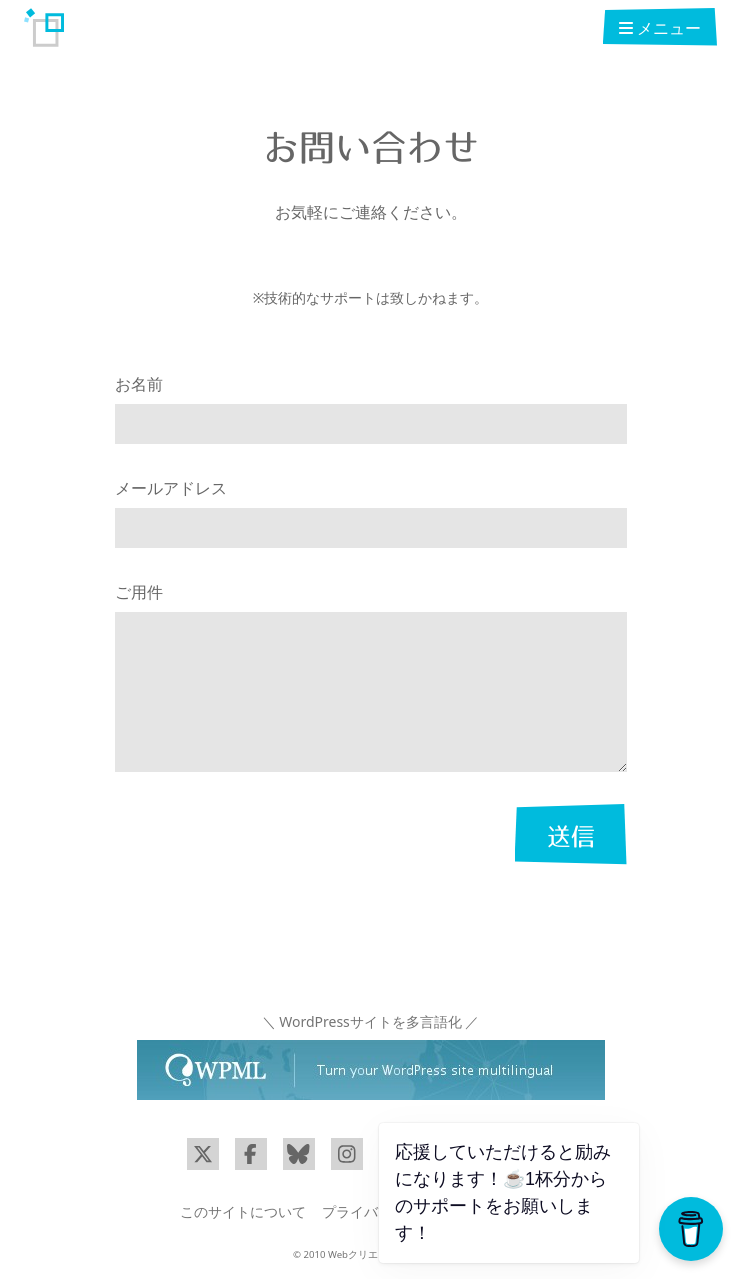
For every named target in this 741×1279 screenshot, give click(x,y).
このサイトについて (243, 1211)
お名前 (139, 384)
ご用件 (139, 592)
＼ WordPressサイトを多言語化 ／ (371, 1021)
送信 (571, 836)
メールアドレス (171, 488)
